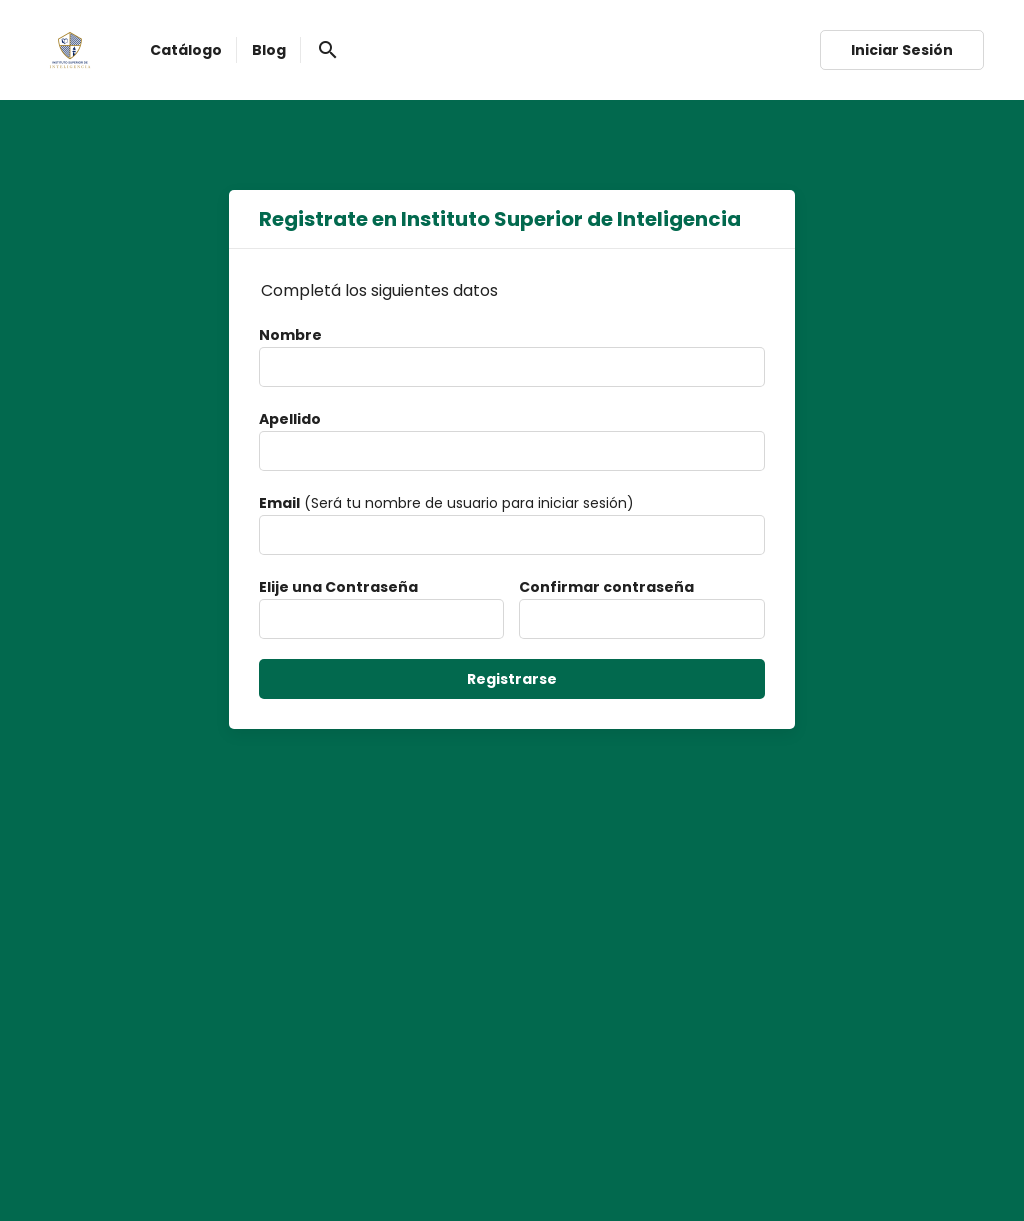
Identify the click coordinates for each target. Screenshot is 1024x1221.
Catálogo (186, 50)
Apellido (290, 419)
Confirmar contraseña (606, 587)
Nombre (290, 335)
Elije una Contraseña (338, 587)
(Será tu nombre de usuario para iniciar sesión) (446, 503)
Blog (269, 50)
